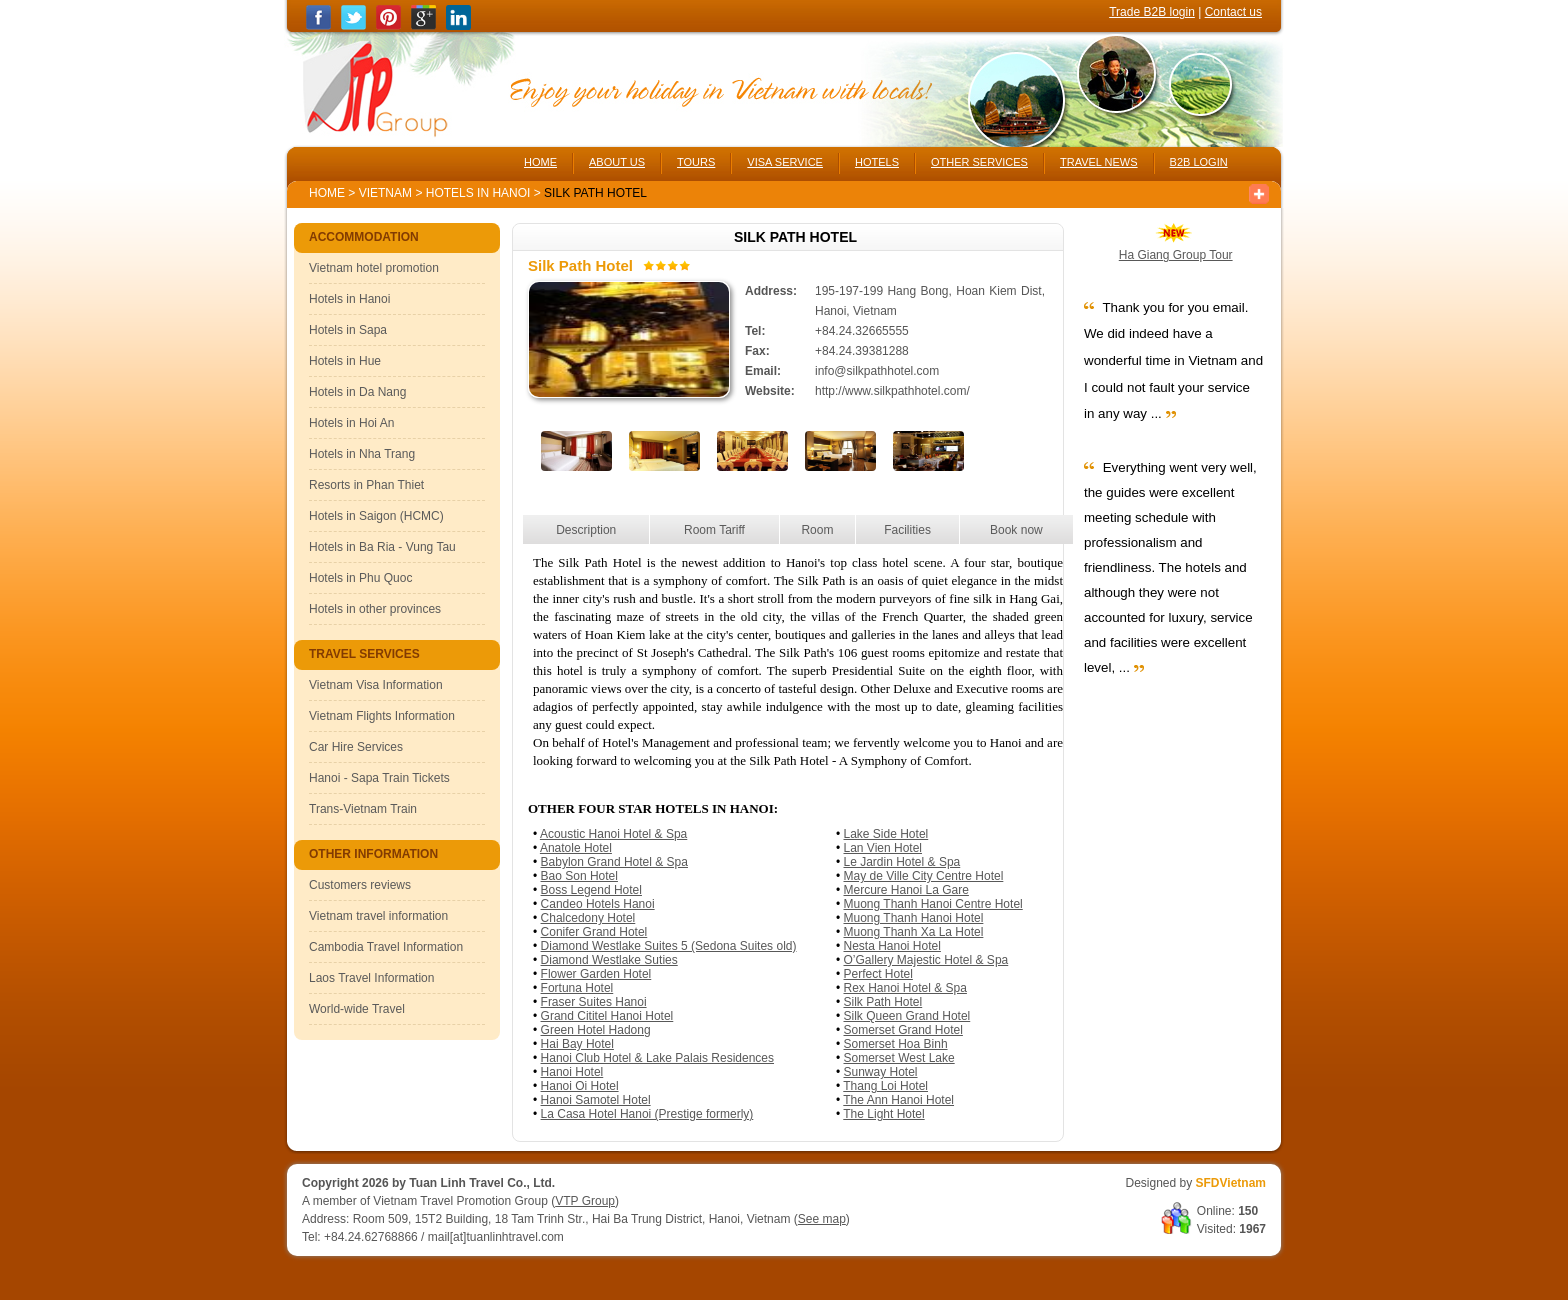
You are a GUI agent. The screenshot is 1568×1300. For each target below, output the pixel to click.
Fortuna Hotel (577, 988)
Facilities (907, 530)
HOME (540, 162)
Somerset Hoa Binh (896, 1044)
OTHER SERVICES (979, 162)
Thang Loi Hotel (885, 1086)
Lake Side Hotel (886, 834)
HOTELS (877, 162)
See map (822, 1219)
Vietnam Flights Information (382, 716)
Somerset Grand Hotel (903, 1030)
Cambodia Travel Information (386, 947)
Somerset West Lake (899, 1058)
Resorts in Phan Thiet (366, 485)
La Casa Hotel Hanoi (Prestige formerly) (647, 1114)
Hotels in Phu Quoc (360, 578)
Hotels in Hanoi (480, 193)
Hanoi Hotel (572, 1072)
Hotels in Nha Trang (362, 454)
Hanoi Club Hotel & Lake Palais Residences (657, 1058)
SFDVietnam (1231, 1183)
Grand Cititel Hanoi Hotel (607, 1016)
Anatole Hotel (576, 848)
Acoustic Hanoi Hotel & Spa (613, 834)
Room (817, 530)
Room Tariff (714, 530)
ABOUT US (617, 162)
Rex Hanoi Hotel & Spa (905, 988)
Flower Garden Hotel (596, 974)
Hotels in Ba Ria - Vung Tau (382, 547)
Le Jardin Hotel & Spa (902, 862)
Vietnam (385, 193)
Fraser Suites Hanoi (594, 1002)
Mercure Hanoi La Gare (906, 890)
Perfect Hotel (878, 974)
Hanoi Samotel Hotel (596, 1100)
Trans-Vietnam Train (363, 809)
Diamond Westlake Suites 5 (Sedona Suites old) (669, 946)
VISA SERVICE (785, 162)
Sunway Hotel (881, 1072)
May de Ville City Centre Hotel (924, 876)
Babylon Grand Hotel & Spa (614, 862)
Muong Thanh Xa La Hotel (914, 932)
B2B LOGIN (1199, 162)
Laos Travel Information (371, 978)
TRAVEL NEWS (1099, 162)
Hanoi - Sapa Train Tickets (379, 778)
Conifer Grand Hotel (594, 932)
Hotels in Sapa (348, 330)
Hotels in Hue (345, 361)
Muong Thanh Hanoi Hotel (914, 918)
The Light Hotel (883, 1114)
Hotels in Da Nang (357, 392)
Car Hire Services (356, 747)
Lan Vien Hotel (883, 848)
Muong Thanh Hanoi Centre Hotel (933, 904)
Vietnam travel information (378, 916)
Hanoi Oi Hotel (580, 1086)
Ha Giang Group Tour (1176, 255)
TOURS (696, 162)
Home (327, 193)
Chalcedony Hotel (588, 918)
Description (586, 530)
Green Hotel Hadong (596, 1030)
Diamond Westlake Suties (609, 960)
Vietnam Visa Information (376, 685)
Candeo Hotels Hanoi (598, 904)
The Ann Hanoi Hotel (898, 1100)
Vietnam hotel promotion (374, 268)
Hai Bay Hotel (577, 1044)
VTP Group (585, 1201)
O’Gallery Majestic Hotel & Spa (926, 960)
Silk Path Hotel (883, 1002)
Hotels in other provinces (375, 609)
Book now (1016, 530)
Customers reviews (360, 885)
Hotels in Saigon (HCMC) (376, 516)
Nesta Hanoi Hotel (892, 946)
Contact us (1233, 12)
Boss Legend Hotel (591, 890)
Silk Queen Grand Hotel (907, 1016)
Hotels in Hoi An (351, 423)
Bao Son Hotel (579, 876)
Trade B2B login (1152, 12)
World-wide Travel (357, 1009)
